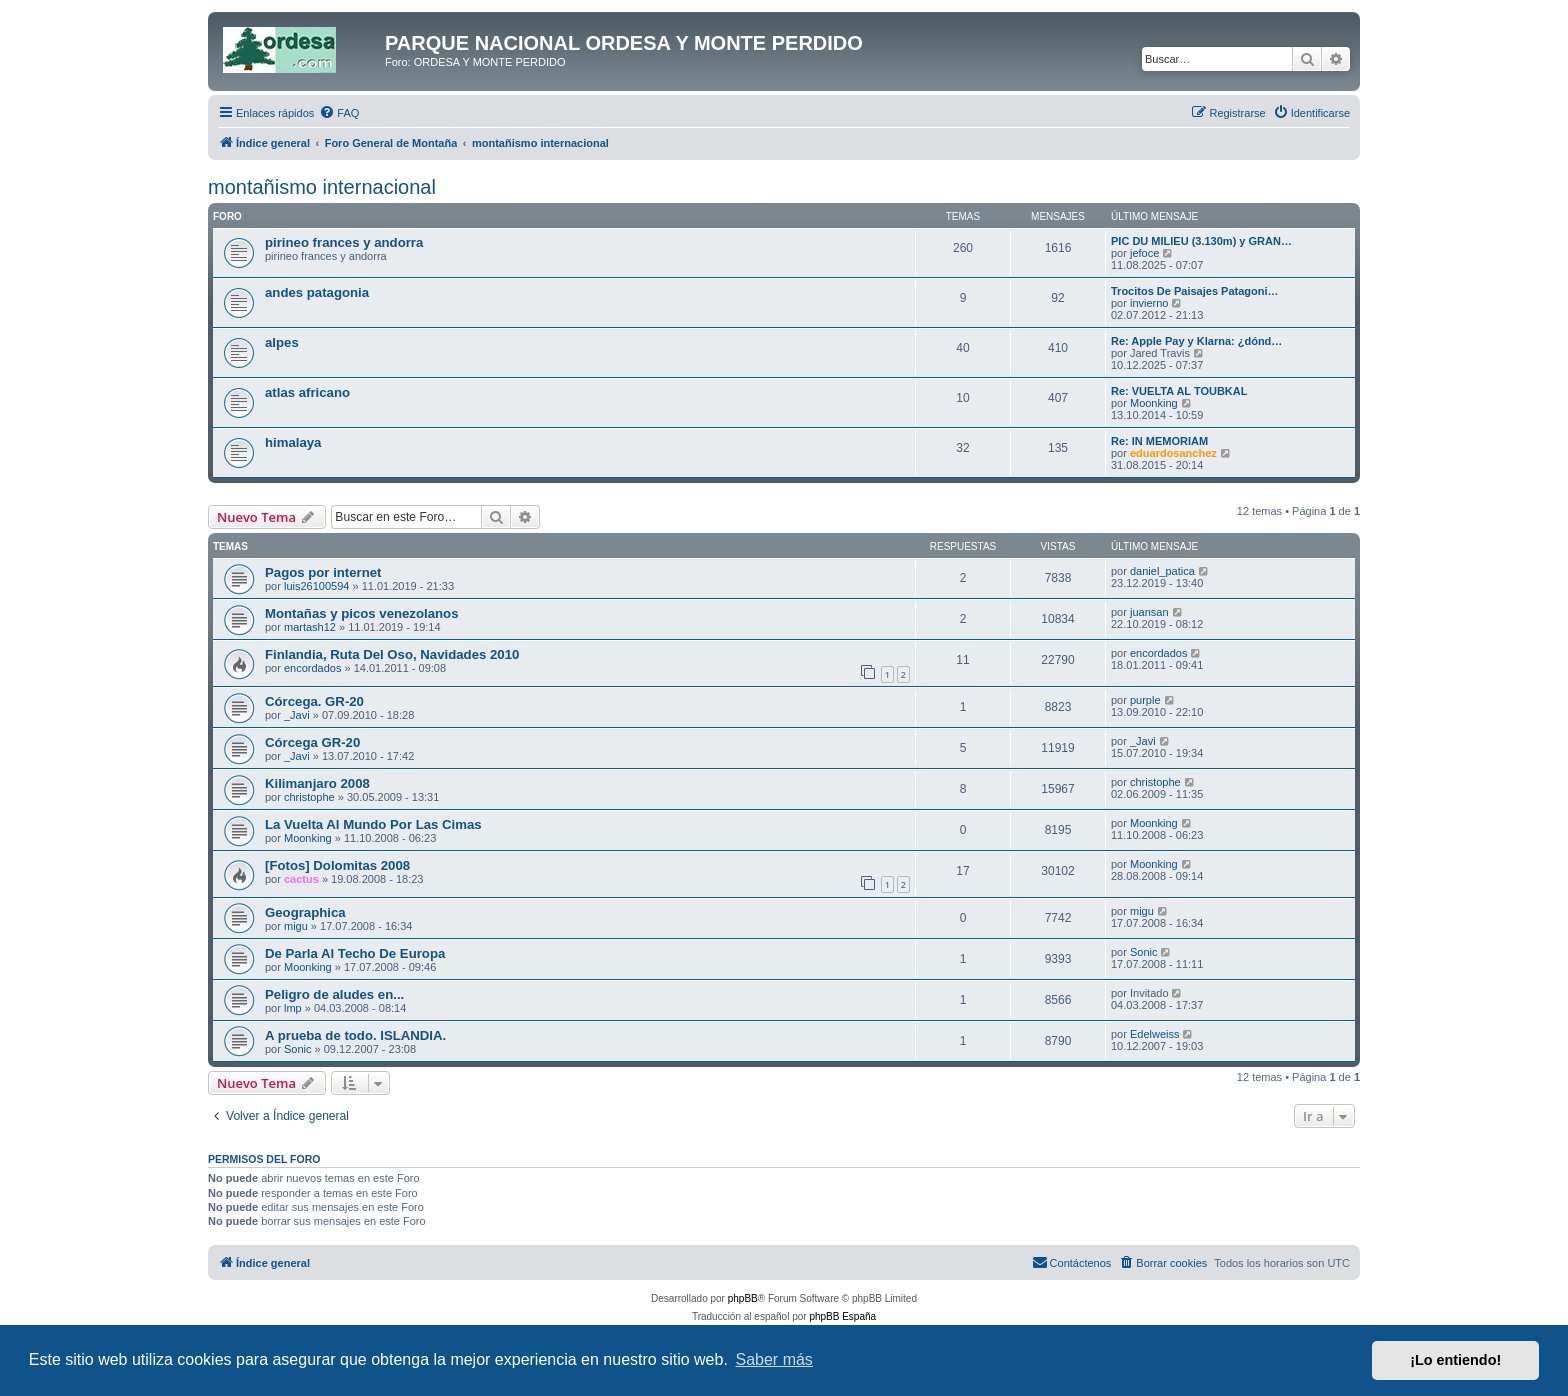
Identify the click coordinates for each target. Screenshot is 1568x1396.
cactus (301, 879)
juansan (1149, 612)
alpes (282, 342)
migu (296, 926)
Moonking (1154, 403)
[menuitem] (339, 113)
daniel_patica (1162, 571)
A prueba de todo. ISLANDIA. (355, 1035)
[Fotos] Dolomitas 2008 (337, 865)
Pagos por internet (323, 572)
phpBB (743, 1298)
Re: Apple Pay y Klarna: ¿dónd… (1196, 341)
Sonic (1144, 952)
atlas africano (307, 392)
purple (1145, 700)
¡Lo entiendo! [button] (1455, 1360)
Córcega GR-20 (312, 742)
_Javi (297, 715)
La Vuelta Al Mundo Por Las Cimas (373, 824)
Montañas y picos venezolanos (361, 613)
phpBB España (842, 1316)
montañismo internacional (322, 187)
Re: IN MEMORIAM (1159, 441)
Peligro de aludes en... (334, 994)
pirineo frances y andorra (344, 242)
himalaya (293, 442)
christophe (309, 797)
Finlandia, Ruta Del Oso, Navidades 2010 (392, 654)
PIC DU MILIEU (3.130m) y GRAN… (1201, 241)
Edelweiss (1155, 1034)
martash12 (310, 627)
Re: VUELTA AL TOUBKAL (1179, 391)
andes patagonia (317, 292)
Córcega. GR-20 (314, 701)
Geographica (305, 912)
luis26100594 (316, 586)
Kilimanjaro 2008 (317, 783)
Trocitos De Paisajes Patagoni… (1195, 291)
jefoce (1144, 253)
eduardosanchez (1173, 453)
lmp (293, 1008)
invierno (1149, 303)
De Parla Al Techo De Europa (355, 953)
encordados (313, 668)
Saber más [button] (774, 1359)
